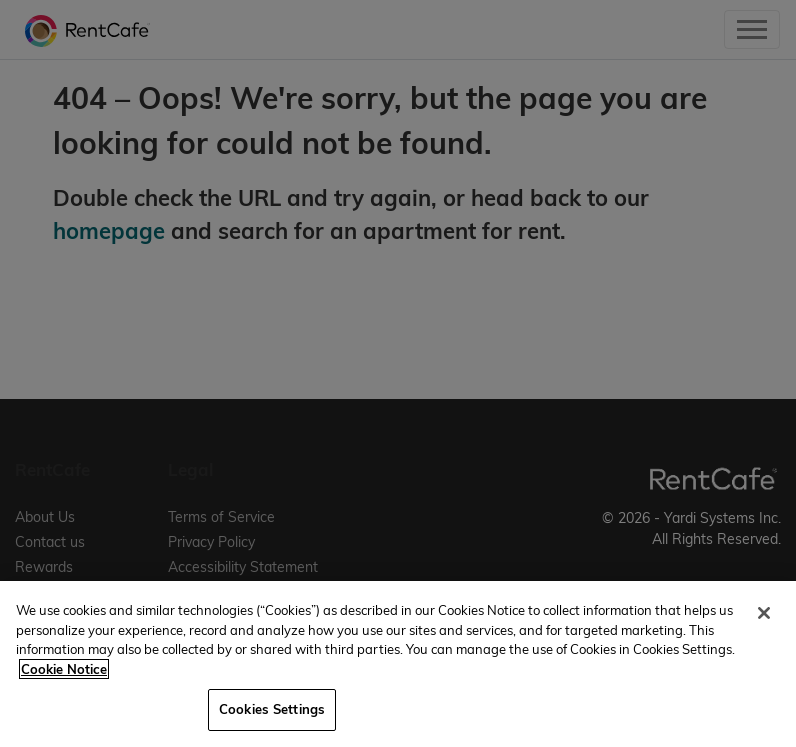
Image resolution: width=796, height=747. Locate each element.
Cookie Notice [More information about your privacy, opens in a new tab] (64, 669)
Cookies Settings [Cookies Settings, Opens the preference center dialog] (272, 709)
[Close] (764, 613)
